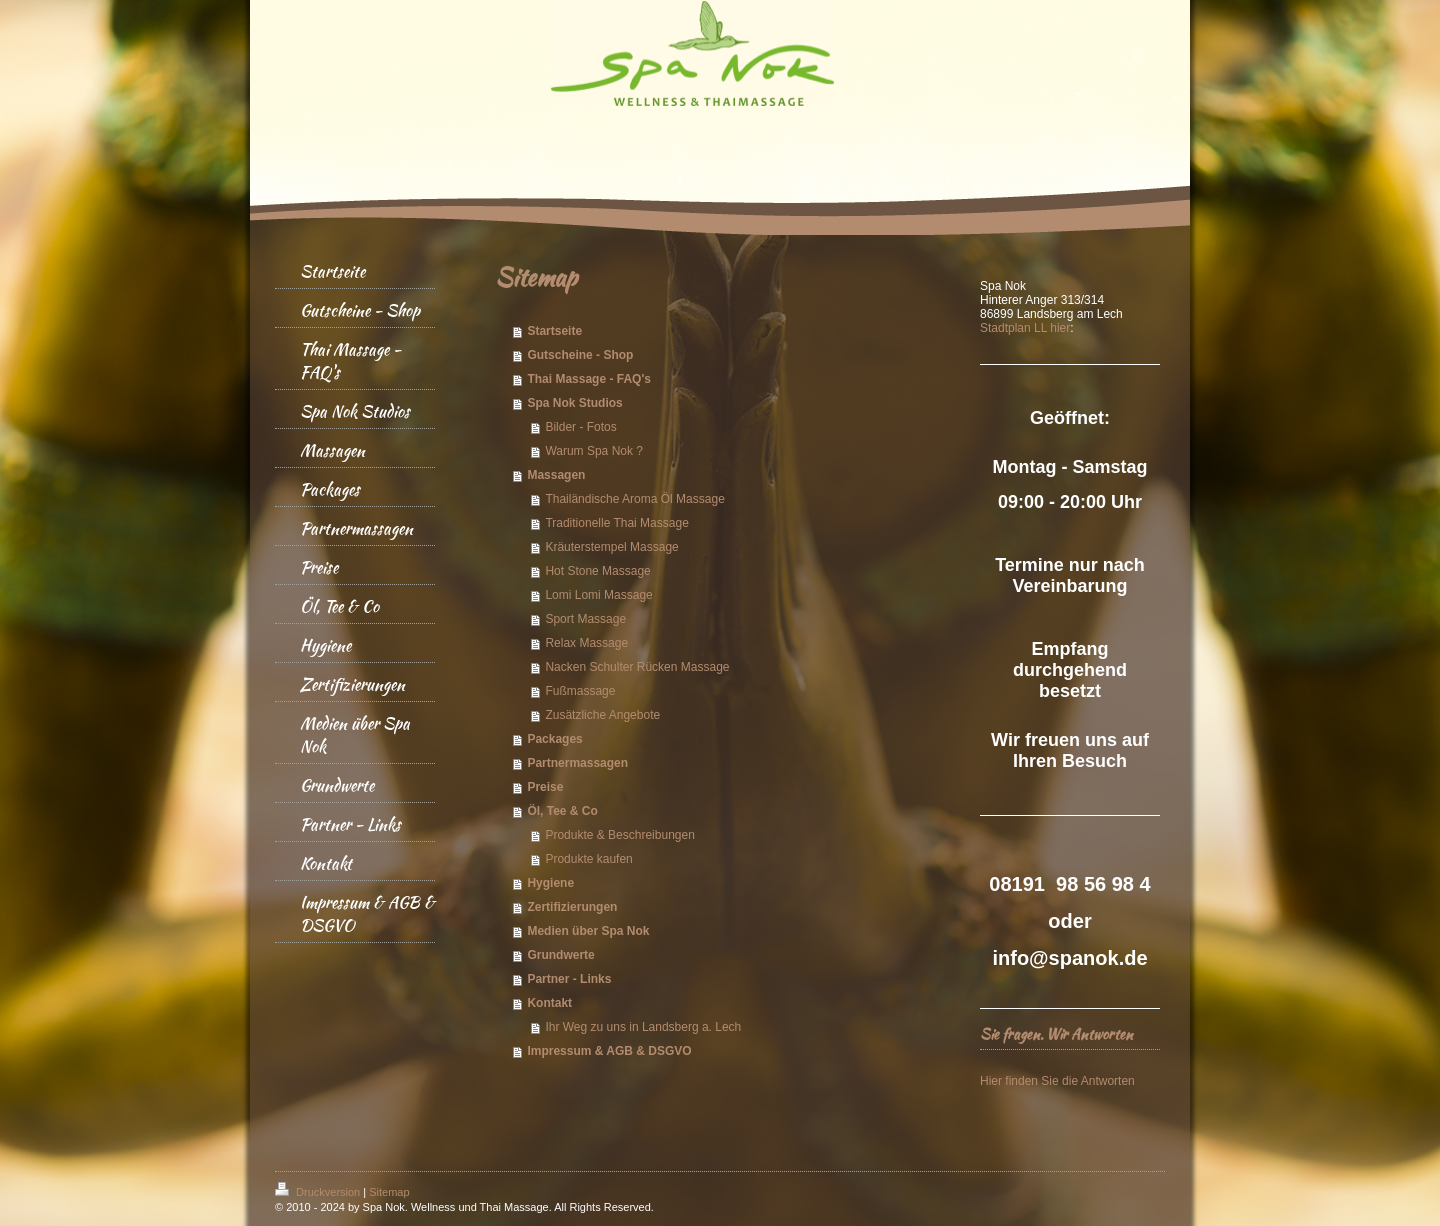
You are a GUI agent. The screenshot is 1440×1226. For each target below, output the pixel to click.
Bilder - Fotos (580, 427)
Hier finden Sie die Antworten (1057, 1081)
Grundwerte (560, 955)
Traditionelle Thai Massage (616, 523)
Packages (554, 739)
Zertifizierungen (572, 907)
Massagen (556, 475)
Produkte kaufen (588, 859)
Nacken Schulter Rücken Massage (637, 667)
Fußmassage (580, 691)
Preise (545, 787)
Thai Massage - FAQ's (589, 379)
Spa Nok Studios (574, 403)
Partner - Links (569, 979)
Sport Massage (585, 619)
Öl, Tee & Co (562, 811)
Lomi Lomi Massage (598, 595)
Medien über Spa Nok (588, 931)
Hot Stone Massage (597, 571)
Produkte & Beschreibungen (619, 835)
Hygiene (550, 883)
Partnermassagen (577, 763)
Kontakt (549, 1003)
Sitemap (389, 1192)
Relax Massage (586, 643)
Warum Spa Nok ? (594, 451)
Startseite (554, 331)
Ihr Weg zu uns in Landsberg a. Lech (643, 1027)
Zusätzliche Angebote (602, 715)
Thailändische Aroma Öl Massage (634, 499)
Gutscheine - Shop (580, 355)
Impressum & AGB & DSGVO (609, 1051)
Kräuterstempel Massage (611, 547)
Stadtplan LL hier (1025, 328)
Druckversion (319, 1192)
